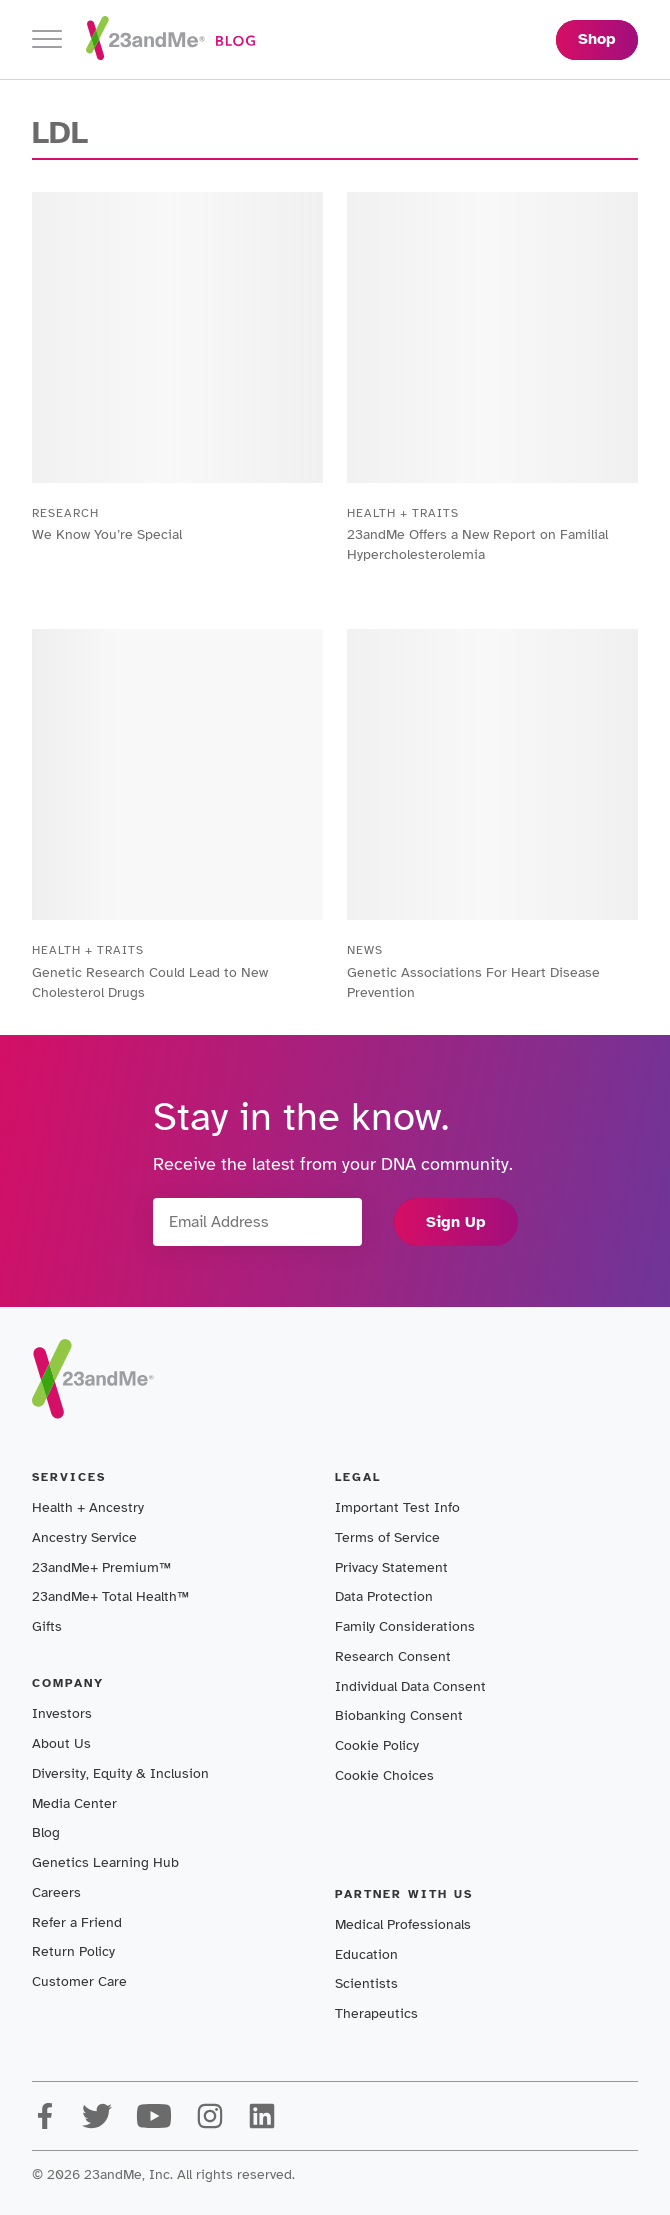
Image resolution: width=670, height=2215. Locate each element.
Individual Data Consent (410, 1686)
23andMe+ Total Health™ (110, 1596)
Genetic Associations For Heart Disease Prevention (473, 982)
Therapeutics (376, 2013)
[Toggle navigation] (47, 39)
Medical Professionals (403, 1924)
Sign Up (456, 1222)
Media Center (74, 1803)
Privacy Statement (391, 1567)
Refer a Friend (77, 1922)
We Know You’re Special (107, 534)
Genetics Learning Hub (105, 1862)
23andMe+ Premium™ (101, 1567)
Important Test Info (397, 1507)
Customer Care (79, 1981)
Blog (46, 1832)
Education (366, 1954)
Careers (56, 1892)
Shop (597, 39)
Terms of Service (387, 1537)
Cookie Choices (384, 1775)
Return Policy (73, 1951)
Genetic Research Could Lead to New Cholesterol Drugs (150, 982)
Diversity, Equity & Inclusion (120, 1773)
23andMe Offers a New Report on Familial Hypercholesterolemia (477, 544)
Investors (62, 1713)
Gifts (47, 1626)
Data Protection (384, 1596)
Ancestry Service (84, 1537)
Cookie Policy (377, 1745)
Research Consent (393, 1656)
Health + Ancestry (88, 1507)
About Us (61, 1743)
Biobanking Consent (399, 1715)
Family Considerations (405, 1626)
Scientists (366, 1983)
